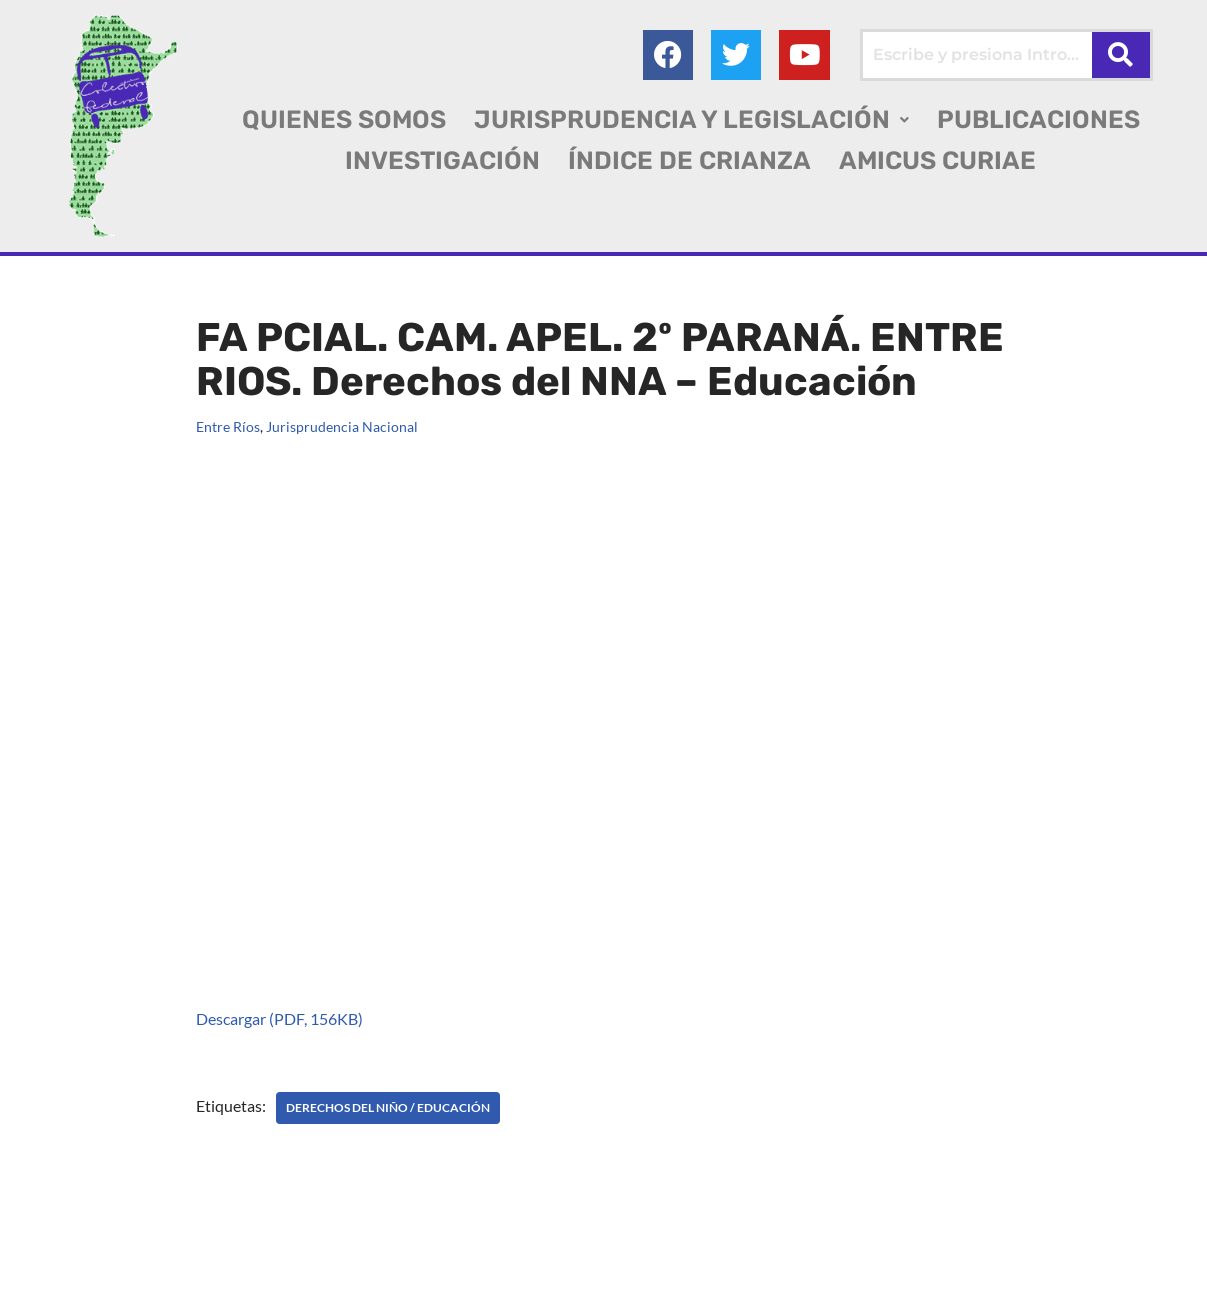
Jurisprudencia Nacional (342, 426)
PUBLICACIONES (1038, 119)
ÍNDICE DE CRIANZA (689, 160)
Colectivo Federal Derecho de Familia (153, 1248)
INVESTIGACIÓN (442, 160)
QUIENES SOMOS (344, 119)
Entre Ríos (228, 426)
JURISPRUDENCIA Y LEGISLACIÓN (691, 119)
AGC (158, 1274)
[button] (691, 119)
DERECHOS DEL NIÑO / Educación (388, 1107)
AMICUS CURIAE (937, 160)
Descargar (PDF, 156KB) (279, 1018)
